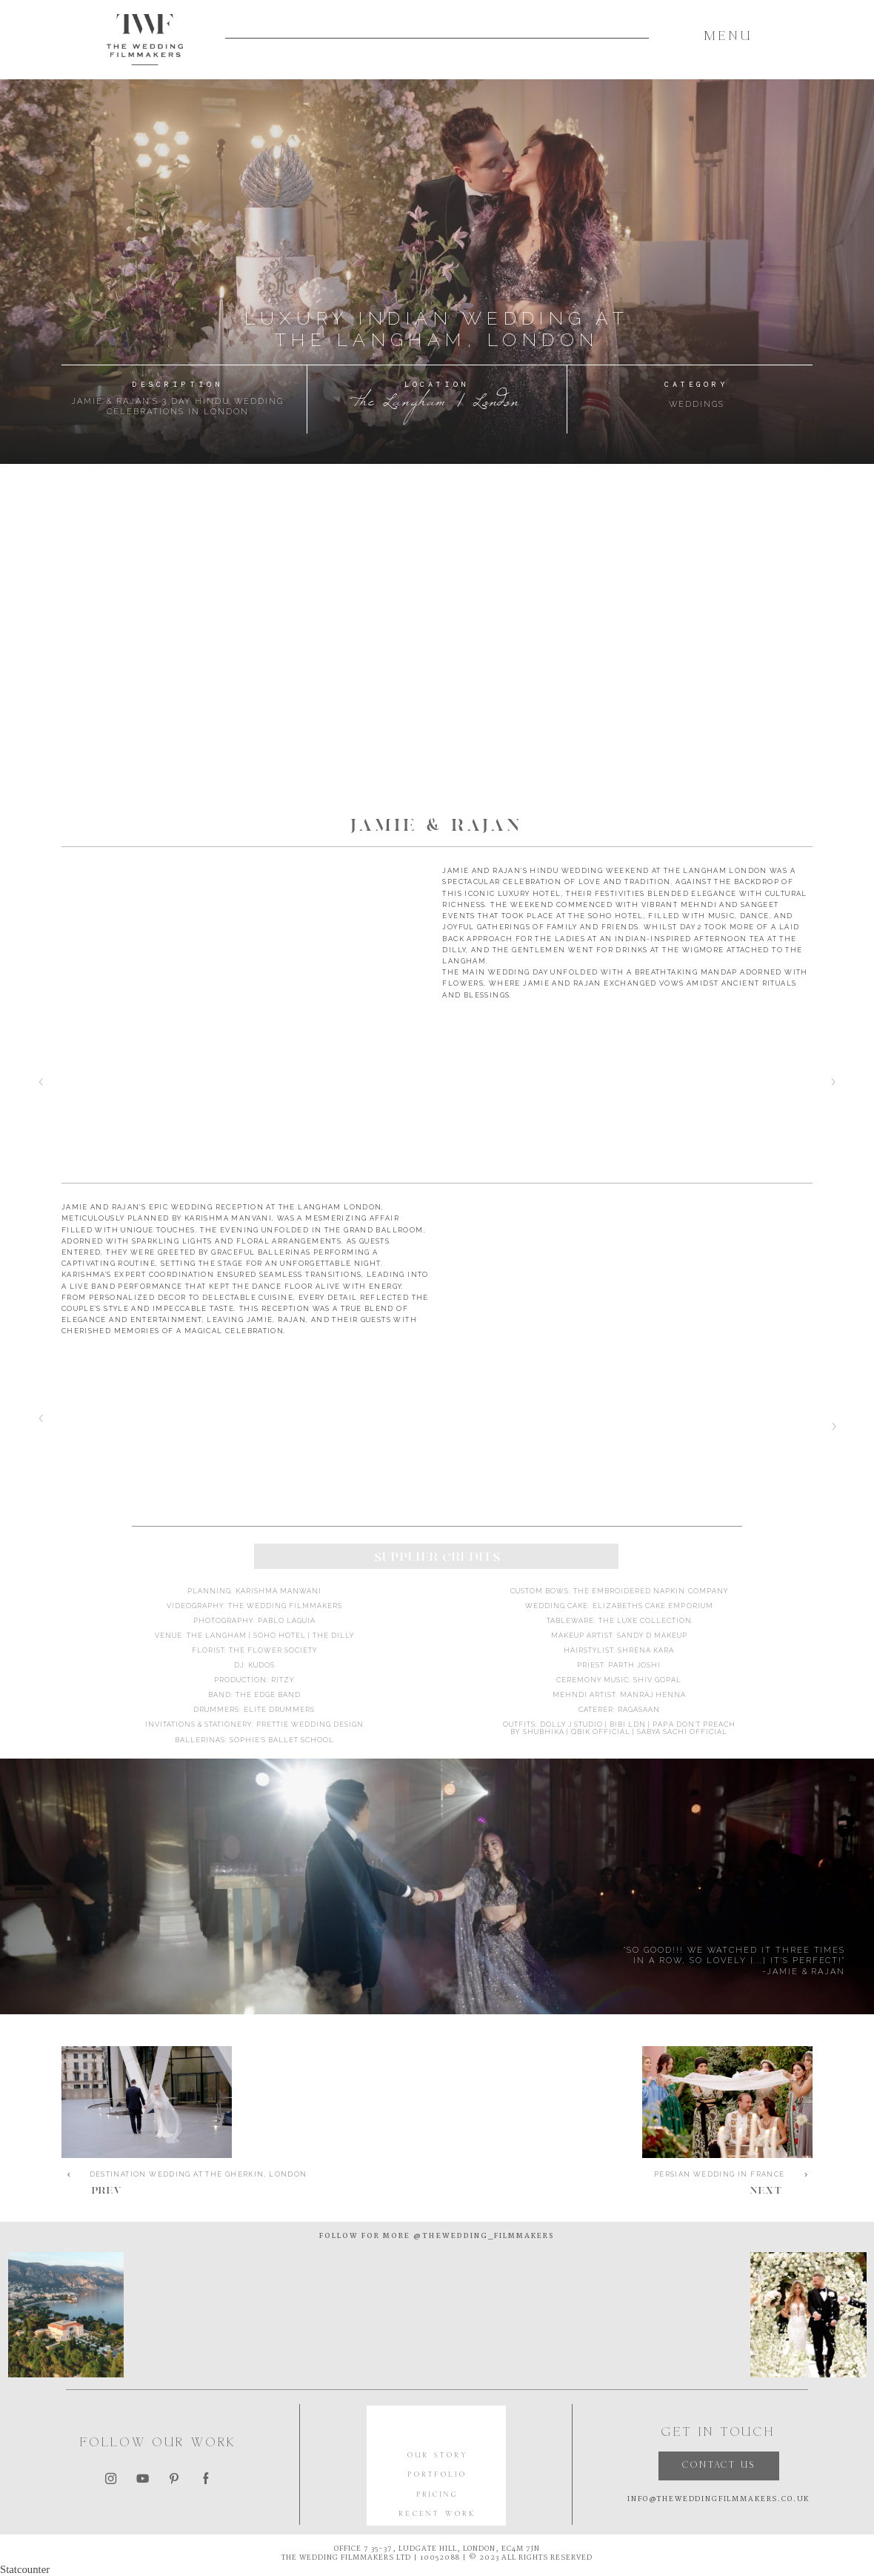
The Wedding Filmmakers (285, 1605)
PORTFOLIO (437, 2475)
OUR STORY (437, 2456)
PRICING (437, 2495)
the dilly (333, 1635)
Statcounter (25, 2569)
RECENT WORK (437, 2514)
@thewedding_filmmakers (482, 2236)
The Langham (217, 1635)
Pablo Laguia (287, 1620)
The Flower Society (273, 1650)
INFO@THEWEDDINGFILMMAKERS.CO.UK (718, 2499)
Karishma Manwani (278, 1591)
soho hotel (279, 1635)
